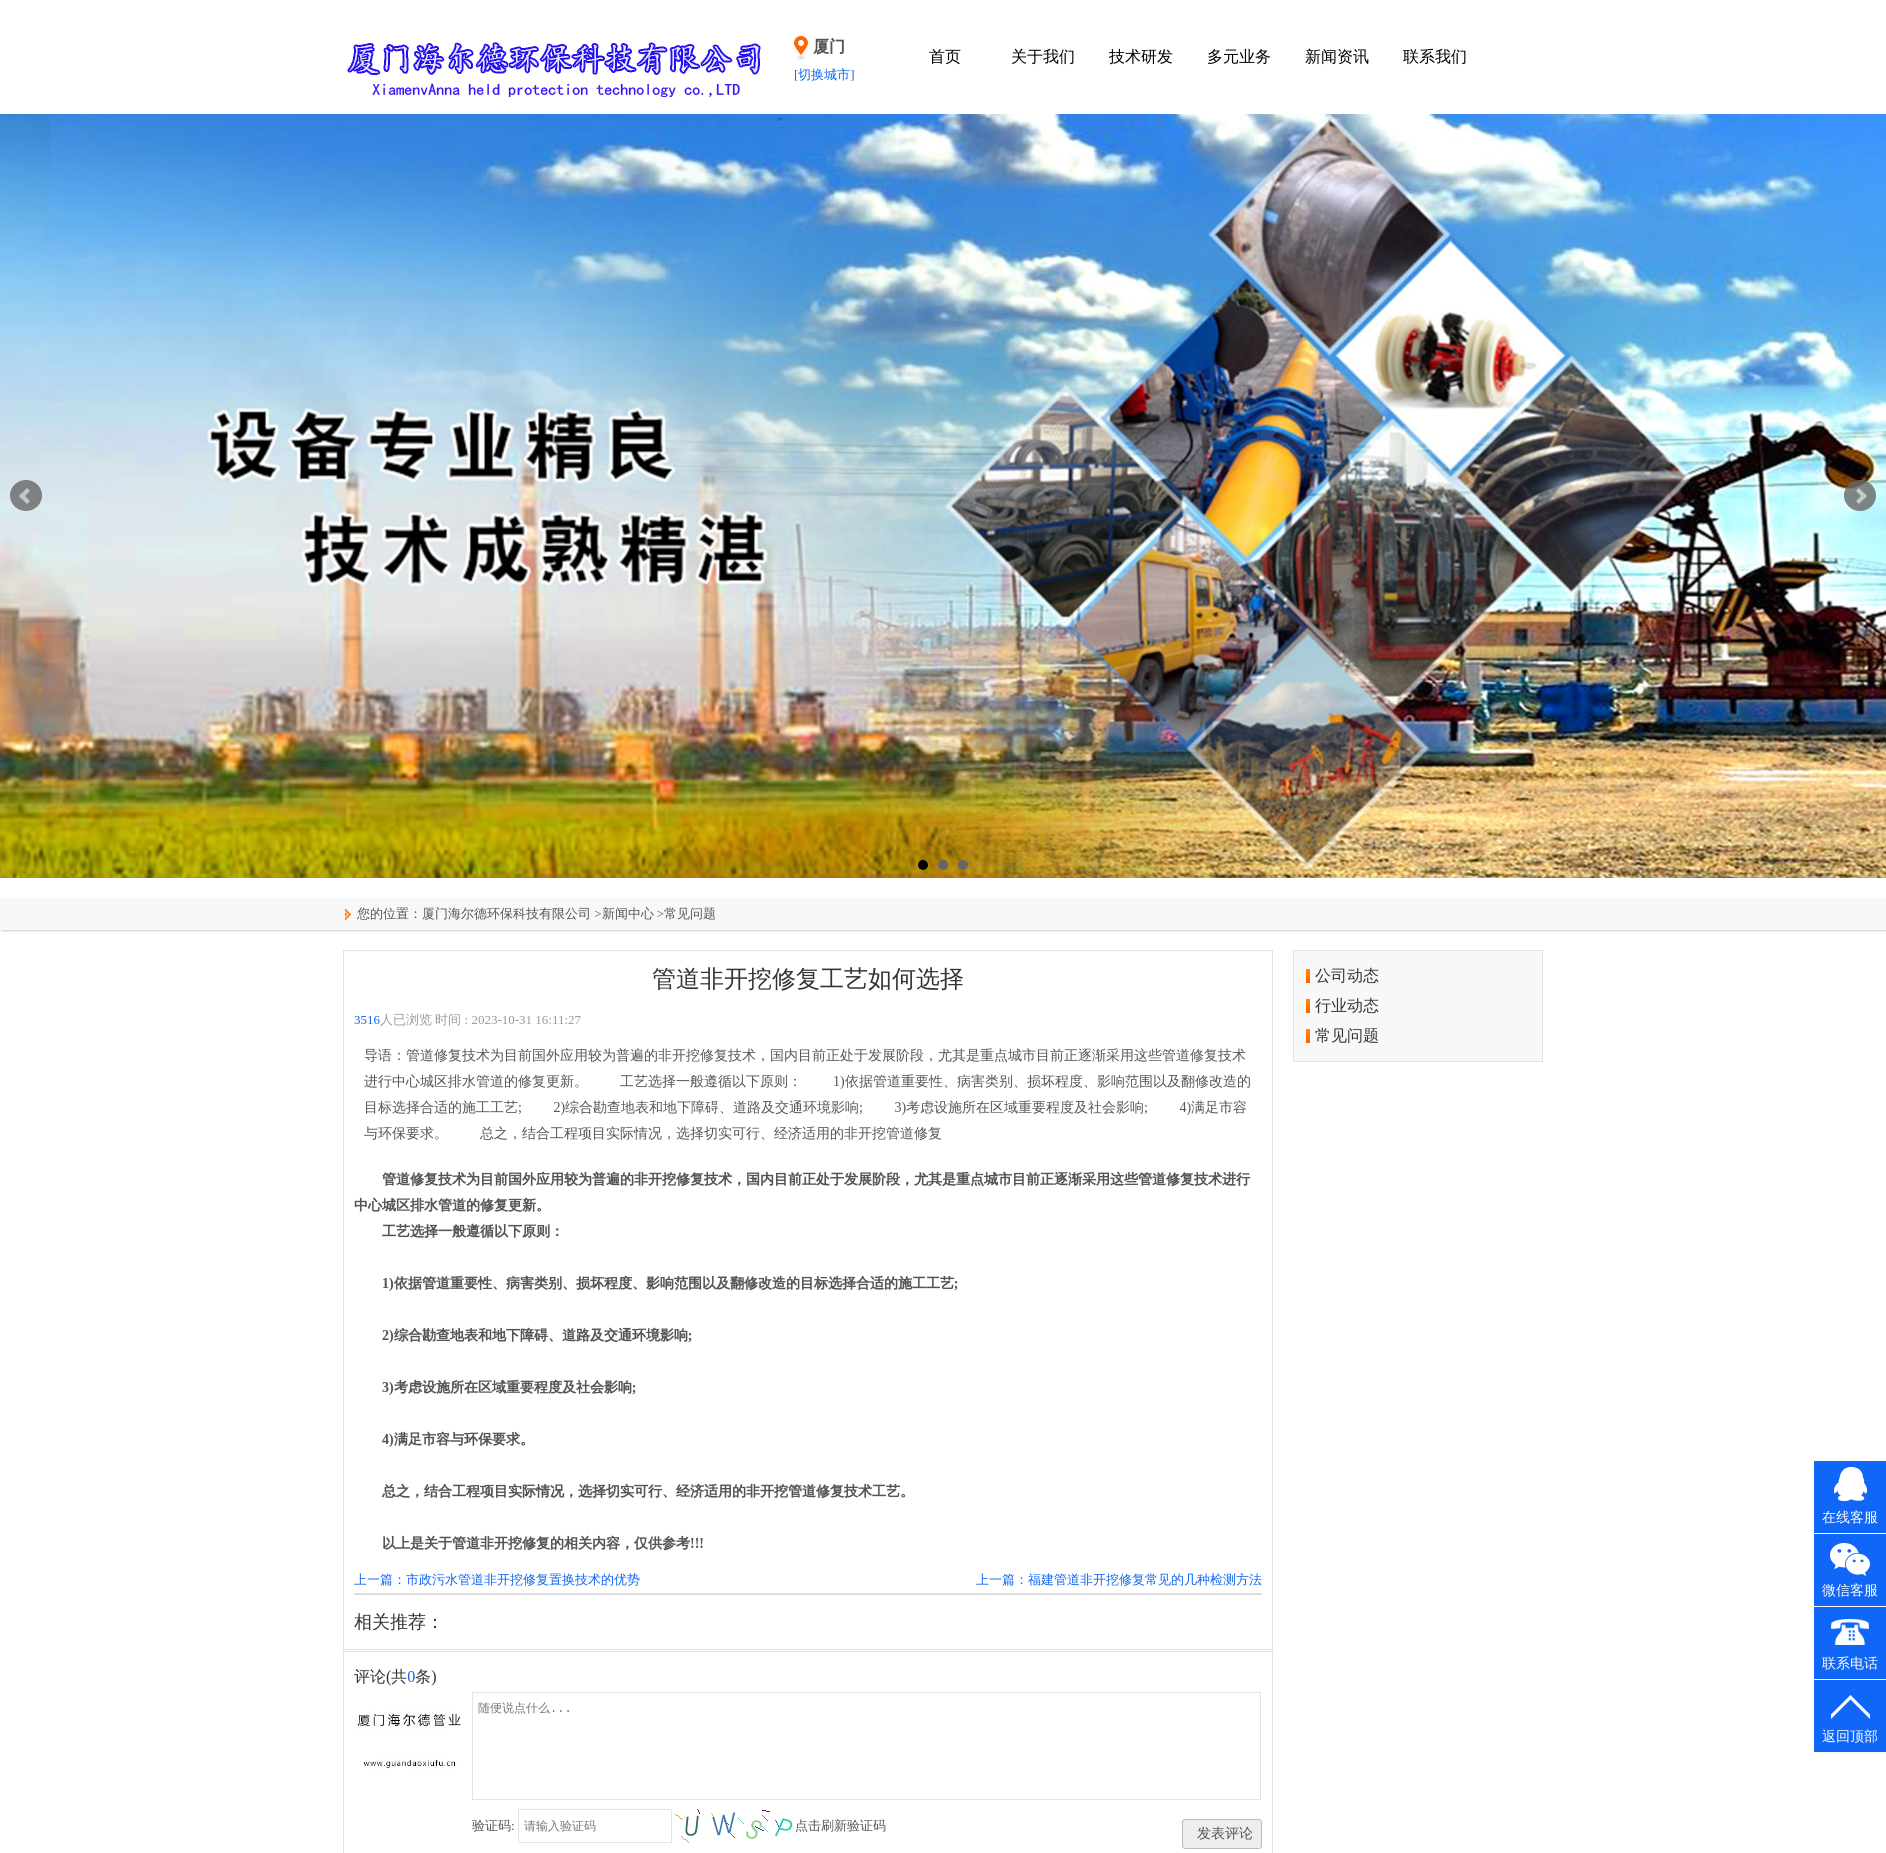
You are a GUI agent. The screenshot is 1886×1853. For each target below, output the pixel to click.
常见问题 (690, 913)
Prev (26, 496)
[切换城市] (824, 74)
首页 (945, 56)
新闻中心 (628, 913)
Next (1860, 496)
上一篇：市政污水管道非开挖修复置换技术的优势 (497, 1579)
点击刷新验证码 (840, 1825)
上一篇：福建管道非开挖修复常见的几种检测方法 (1119, 1579)
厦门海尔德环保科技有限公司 (506, 913)
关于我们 (1043, 56)
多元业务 (1239, 56)
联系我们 (1435, 56)
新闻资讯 (1337, 56)
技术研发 (1141, 56)
